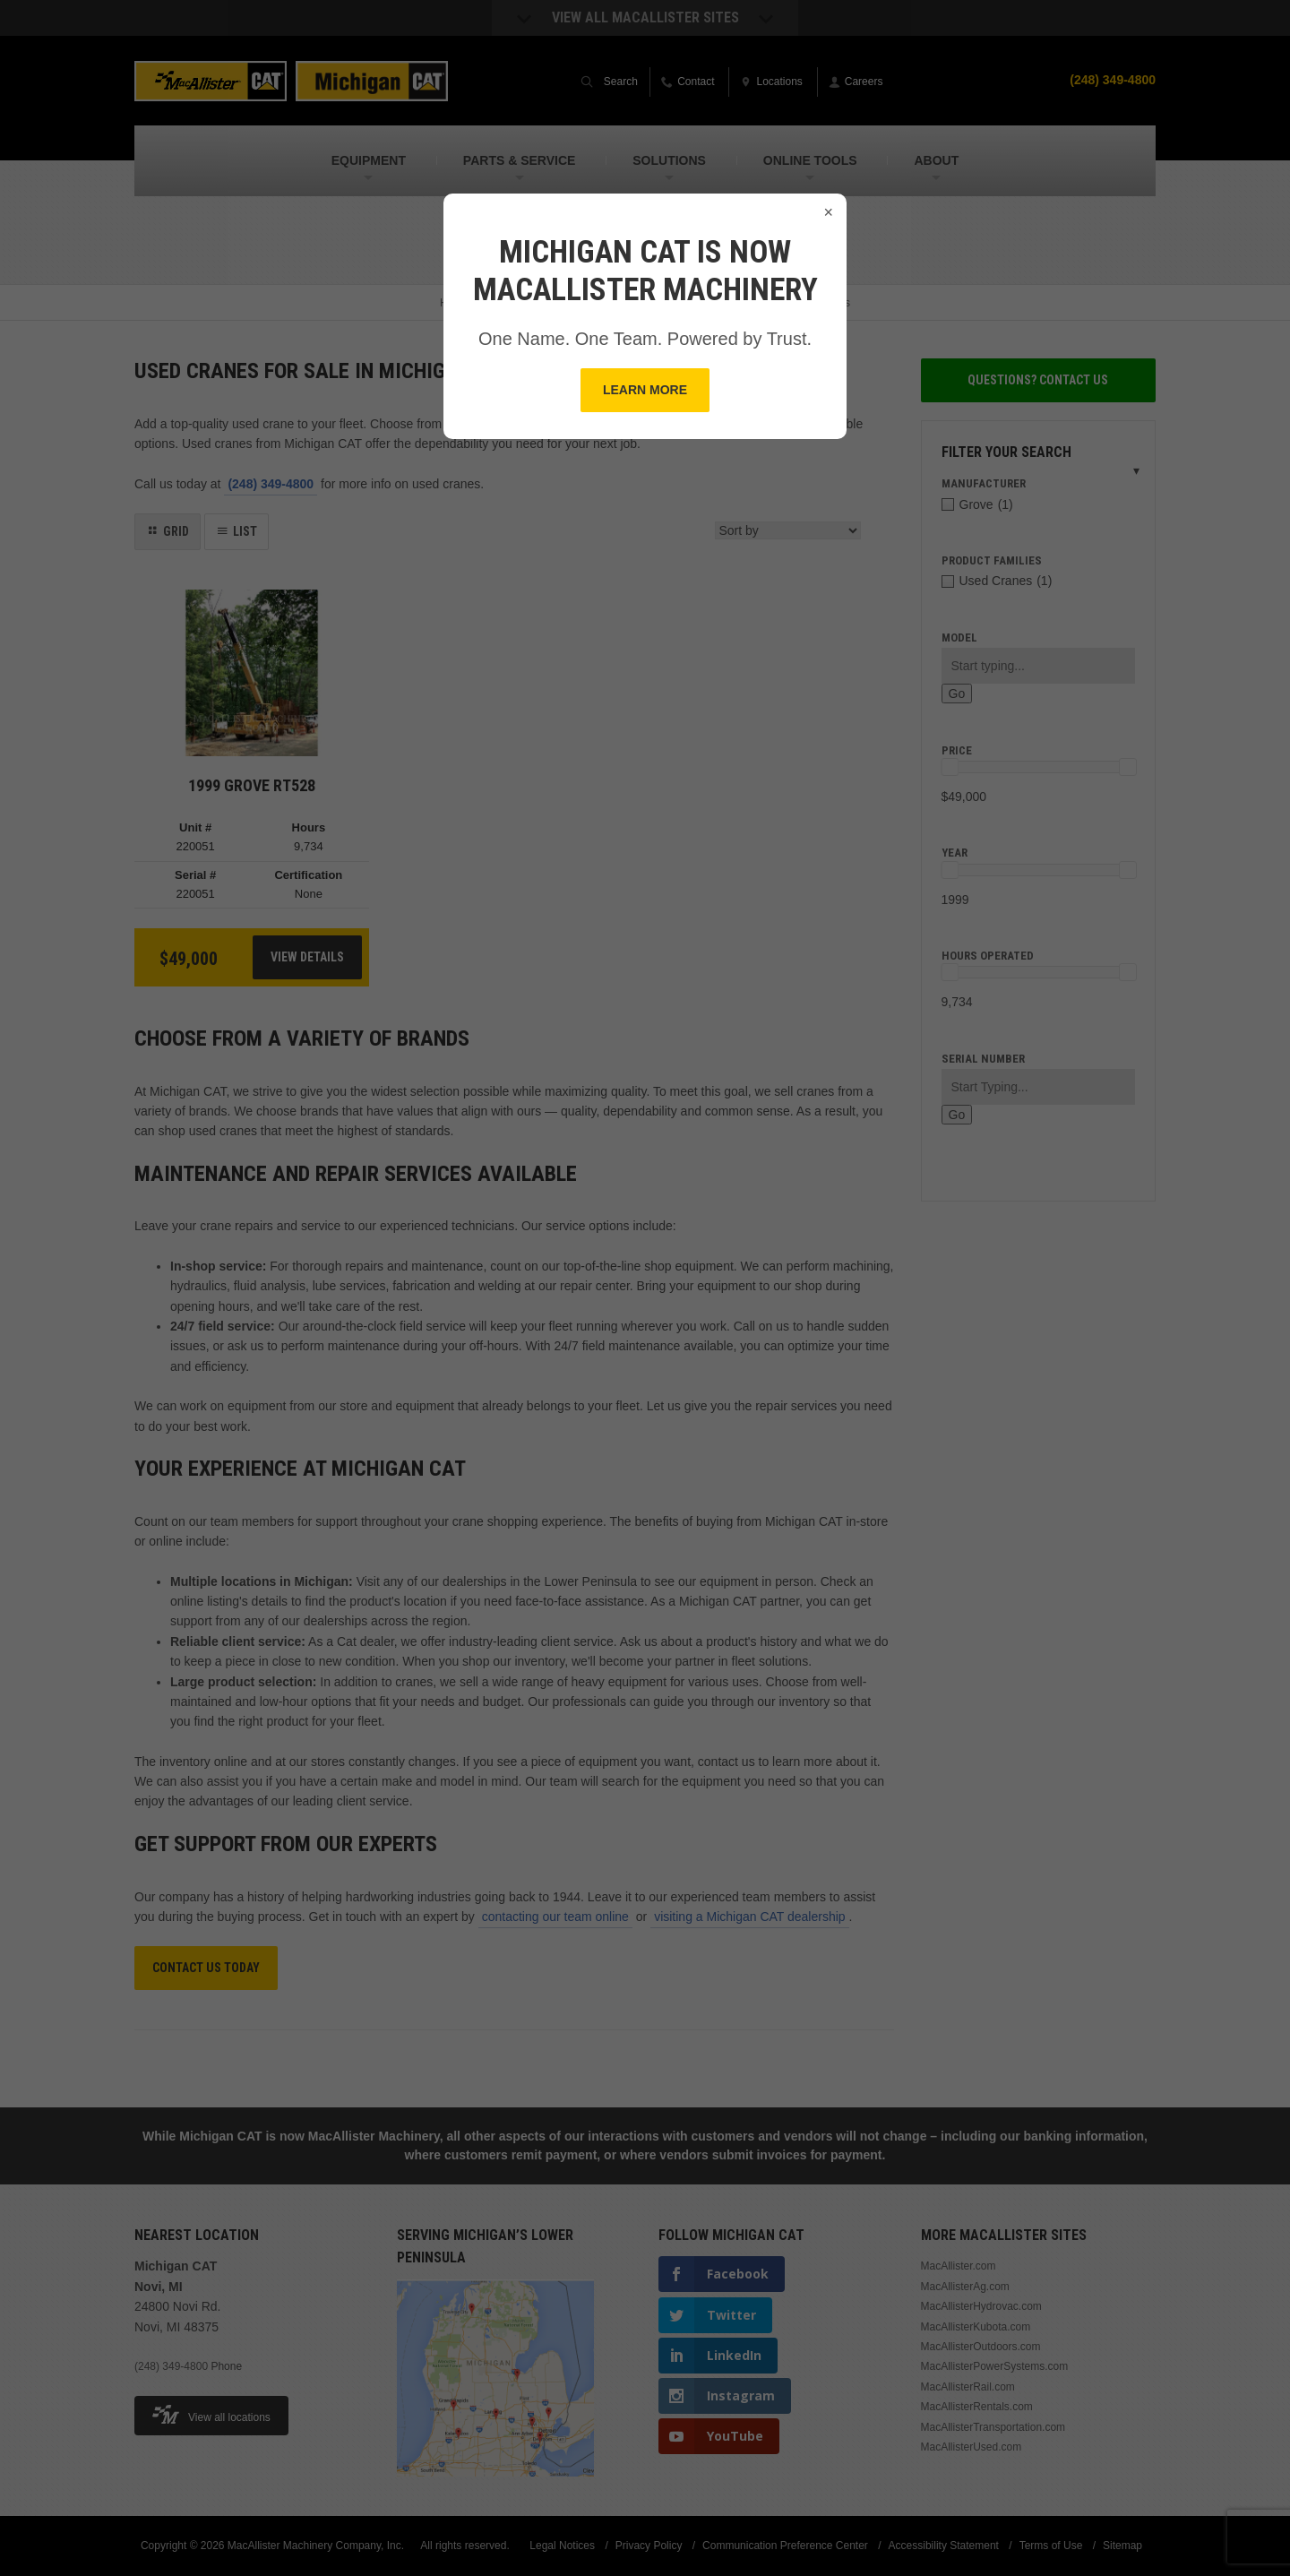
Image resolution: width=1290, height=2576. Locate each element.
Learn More (645, 390)
